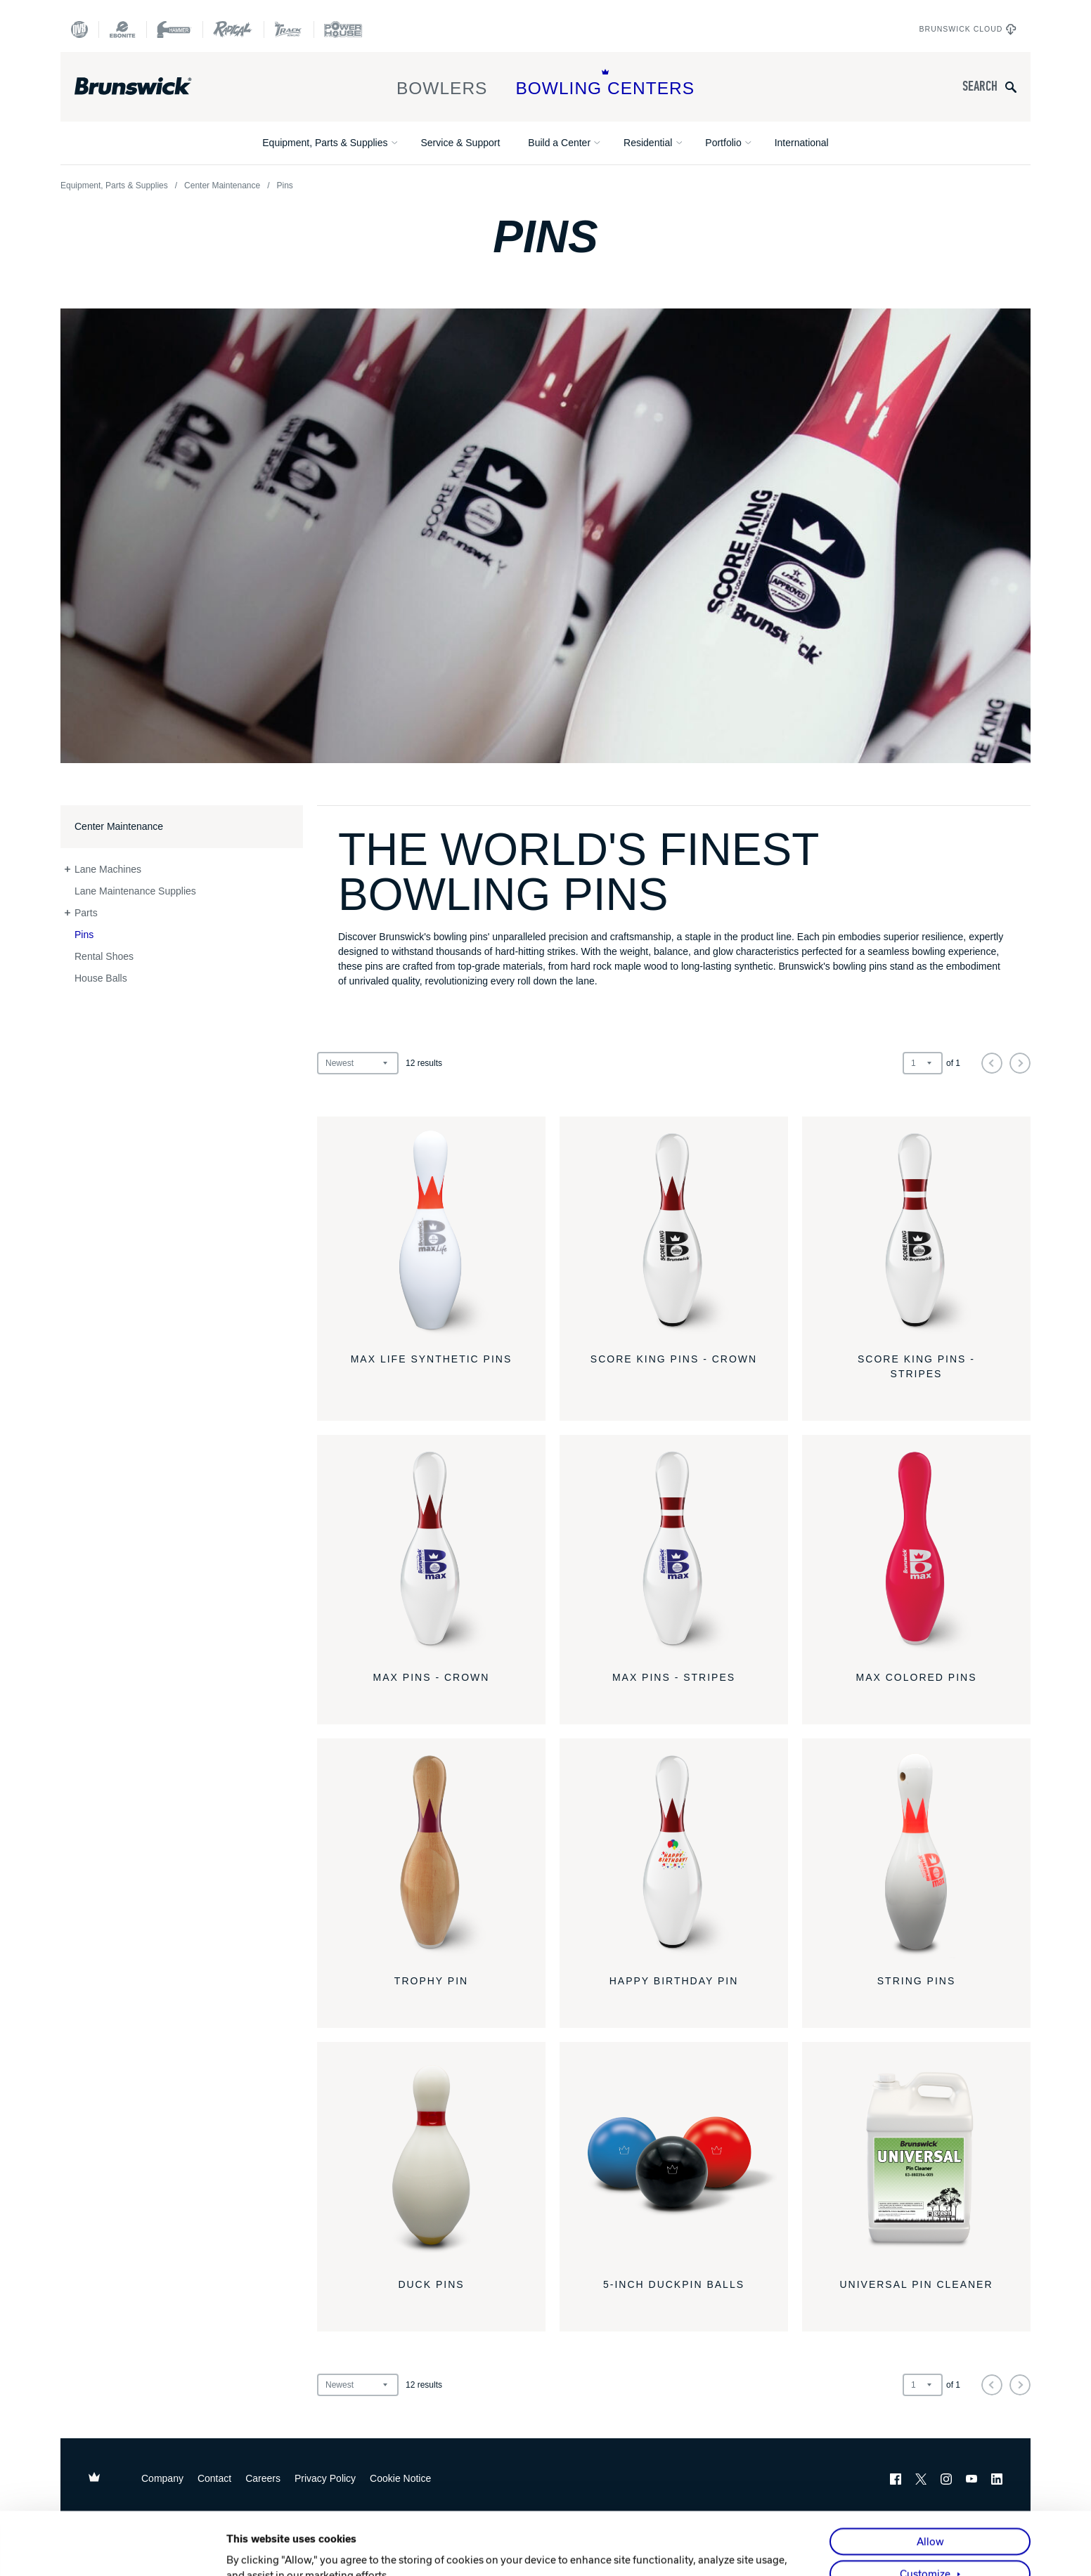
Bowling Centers (605, 83)
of (953, 1063)
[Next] (1020, 1063)
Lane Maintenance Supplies (135, 891)
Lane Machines (108, 869)
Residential (648, 142)
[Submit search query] (1010, 87)
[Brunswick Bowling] (154, 86)
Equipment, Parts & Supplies (324, 142)
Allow (930, 2479)
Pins (84, 934)
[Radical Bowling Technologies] (233, 29)
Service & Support (460, 142)
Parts (86, 912)
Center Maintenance (222, 185)
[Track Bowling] (288, 29)
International (802, 142)
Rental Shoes (104, 956)
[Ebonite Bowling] (122, 29)
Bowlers (442, 83)
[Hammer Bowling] (174, 29)
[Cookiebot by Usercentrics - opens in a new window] (134, 2549)
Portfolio (723, 142)
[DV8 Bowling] (79, 29)
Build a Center (559, 142)
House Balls (101, 978)
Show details (257, 2549)
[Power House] (343, 29)
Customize (925, 2511)
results (424, 1063)
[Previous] (991, 1063)
